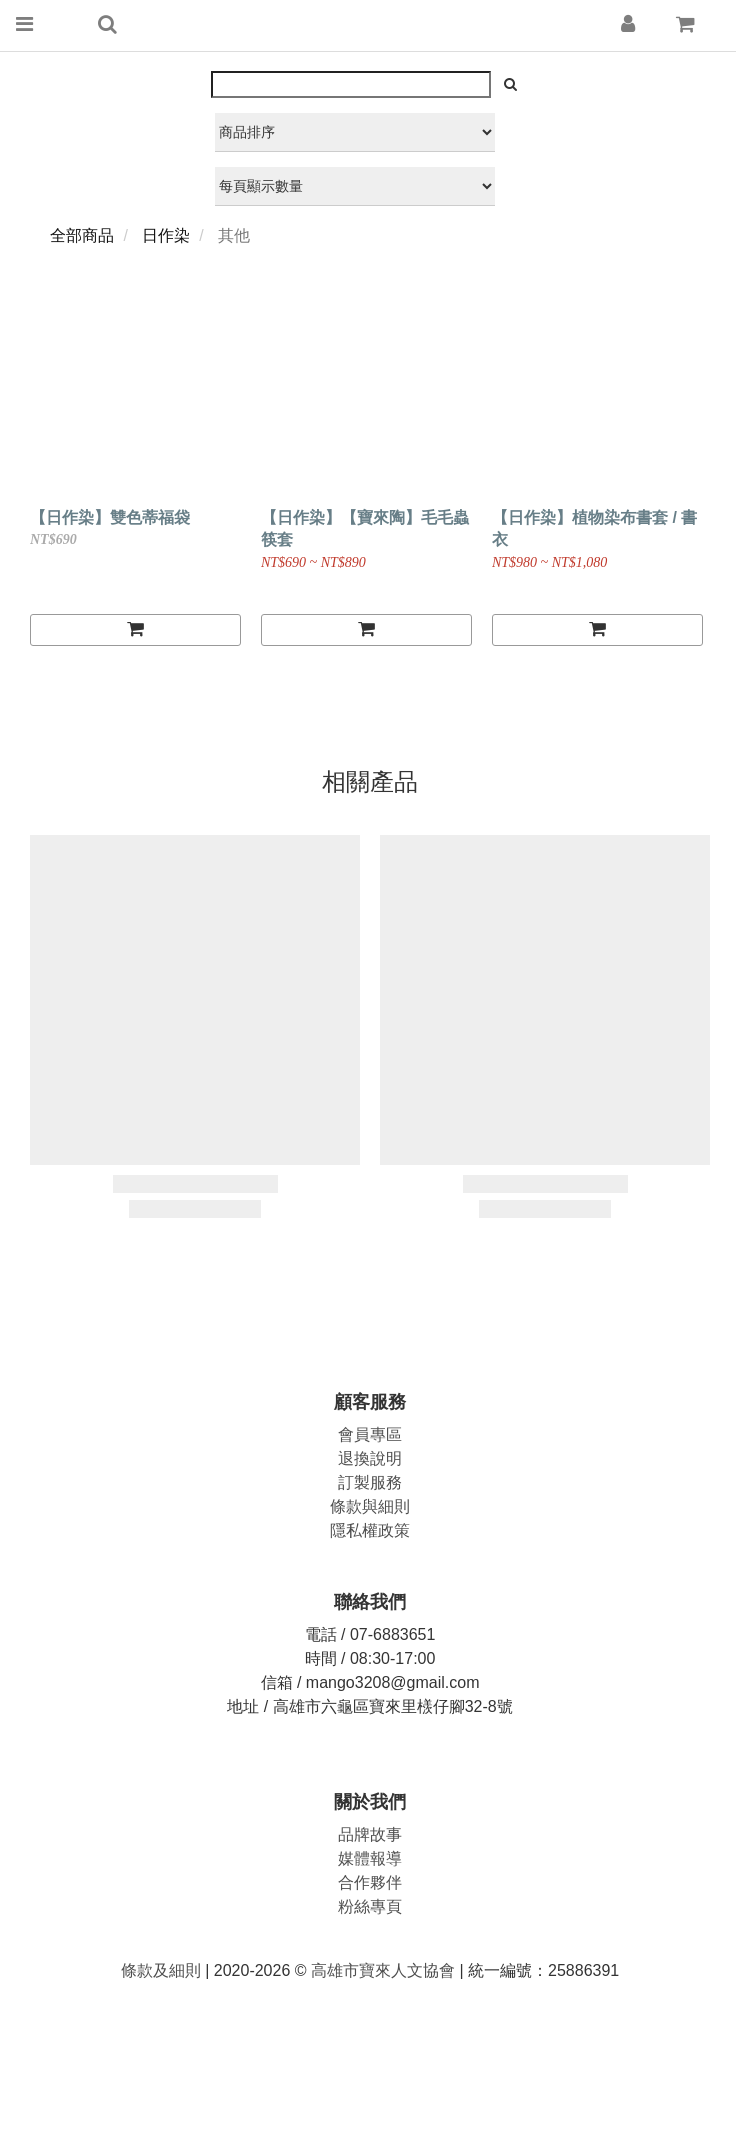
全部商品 (82, 235)
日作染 (166, 235)
